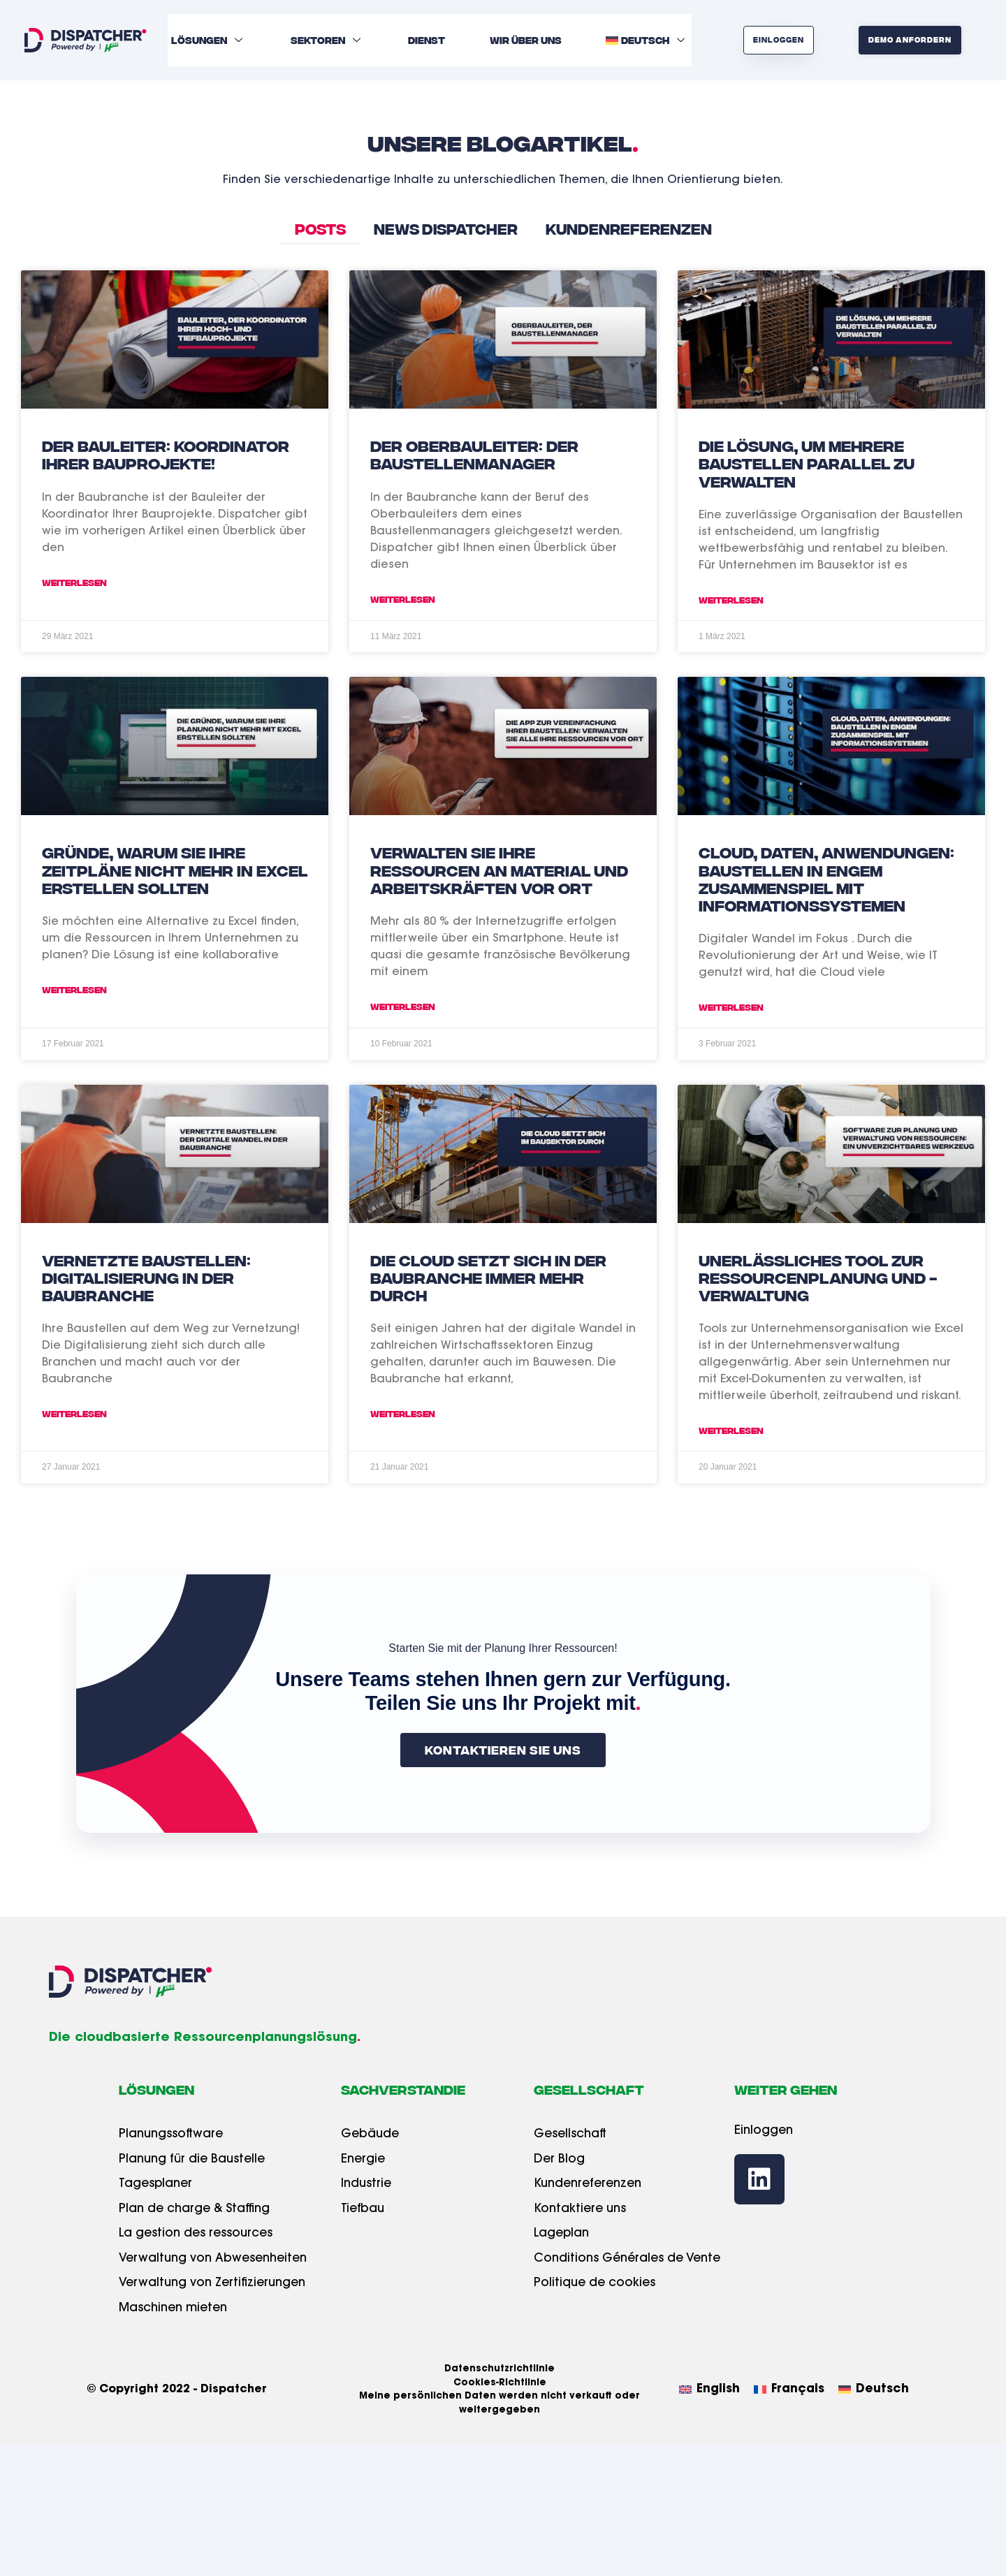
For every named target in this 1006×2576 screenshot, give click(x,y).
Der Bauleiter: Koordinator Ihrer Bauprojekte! (165, 453)
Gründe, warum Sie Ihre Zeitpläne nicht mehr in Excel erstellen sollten (174, 868)
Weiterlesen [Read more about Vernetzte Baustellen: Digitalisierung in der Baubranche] (74, 1413)
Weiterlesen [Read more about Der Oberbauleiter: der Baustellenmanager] (402, 599)
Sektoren (327, 39)
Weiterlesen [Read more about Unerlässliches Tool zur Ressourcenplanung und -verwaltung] (731, 1430)
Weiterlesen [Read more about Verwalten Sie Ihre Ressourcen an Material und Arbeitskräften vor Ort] (402, 1006)
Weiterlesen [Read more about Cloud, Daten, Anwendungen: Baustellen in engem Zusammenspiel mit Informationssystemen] (731, 1007)
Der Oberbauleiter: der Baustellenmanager (474, 453)
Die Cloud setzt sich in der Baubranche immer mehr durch (488, 1276)
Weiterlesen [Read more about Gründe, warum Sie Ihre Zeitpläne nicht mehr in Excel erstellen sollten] (74, 989)
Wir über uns (526, 39)
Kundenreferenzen (629, 228)
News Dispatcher (446, 228)
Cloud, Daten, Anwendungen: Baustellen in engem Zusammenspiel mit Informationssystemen (826, 878)
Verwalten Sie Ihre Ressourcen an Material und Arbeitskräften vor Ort (499, 868)
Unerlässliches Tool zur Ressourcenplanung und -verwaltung (818, 1276)
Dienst (426, 39)
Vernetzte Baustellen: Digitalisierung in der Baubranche (146, 1276)
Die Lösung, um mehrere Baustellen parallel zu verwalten (806, 462)
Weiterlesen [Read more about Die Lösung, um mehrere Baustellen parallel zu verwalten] (731, 599)
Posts (320, 228)
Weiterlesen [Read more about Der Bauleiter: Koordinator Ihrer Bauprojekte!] (74, 582)
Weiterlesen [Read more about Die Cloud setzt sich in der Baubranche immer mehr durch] (402, 1413)
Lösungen (208, 39)
